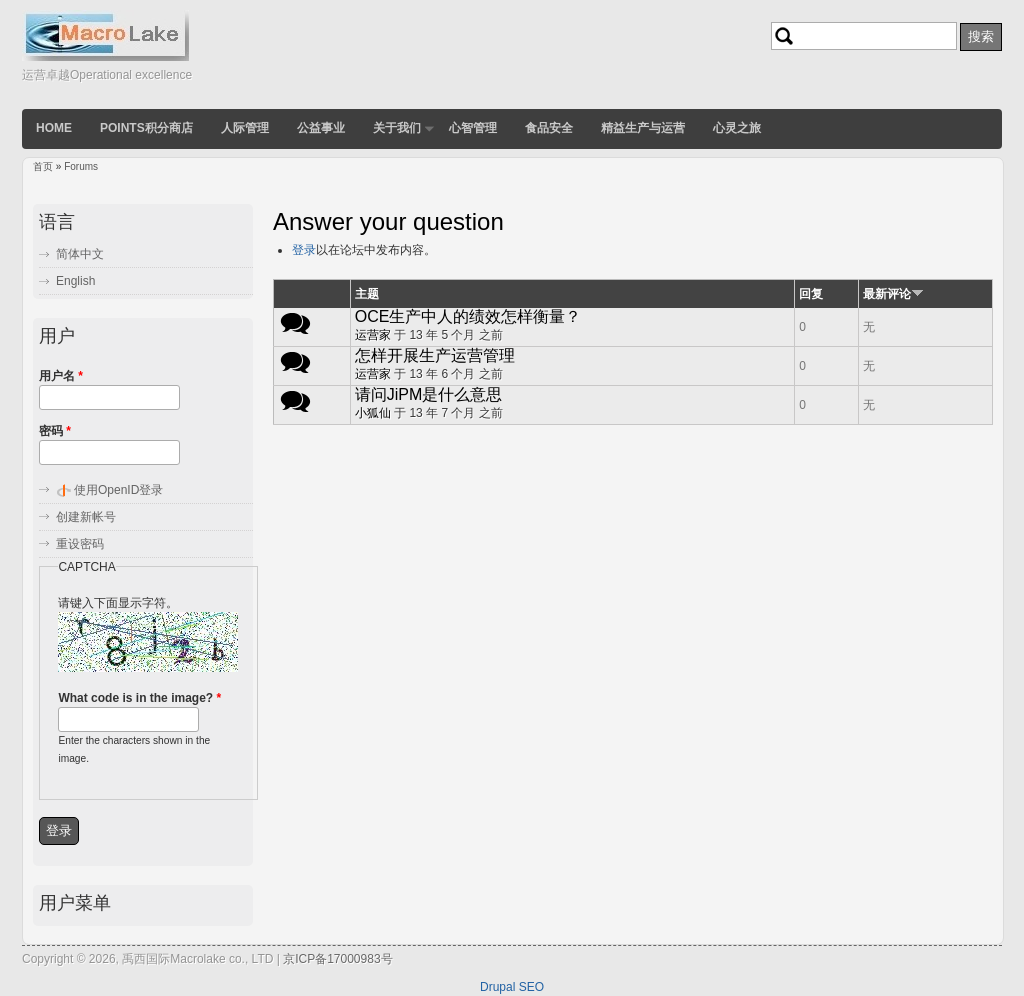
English (75, 281)
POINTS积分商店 (146, 128)
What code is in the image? (139, 698)
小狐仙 (373, 413)
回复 (811, 294)
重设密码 (80, 544)
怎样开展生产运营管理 (435, 355)
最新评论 (893, 294)
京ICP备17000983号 (337, 959)
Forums (81, 166)
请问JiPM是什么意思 (429, 394)
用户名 (61, 376)
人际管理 (245, 128)
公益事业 (321, 128)
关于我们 (397, 128)
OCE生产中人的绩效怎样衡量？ (468, 316)
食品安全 (549, 128)
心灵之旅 (737, 128)
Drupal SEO (512, 987)
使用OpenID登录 (118, 490)
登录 (304, 250)
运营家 (373, 335)
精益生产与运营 (643, 128)
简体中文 (80, 254)
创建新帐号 (86, 517)
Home (54, 128)
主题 (367, 294)
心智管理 (473, 128)
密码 (55, 431)
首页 (43, 166)
